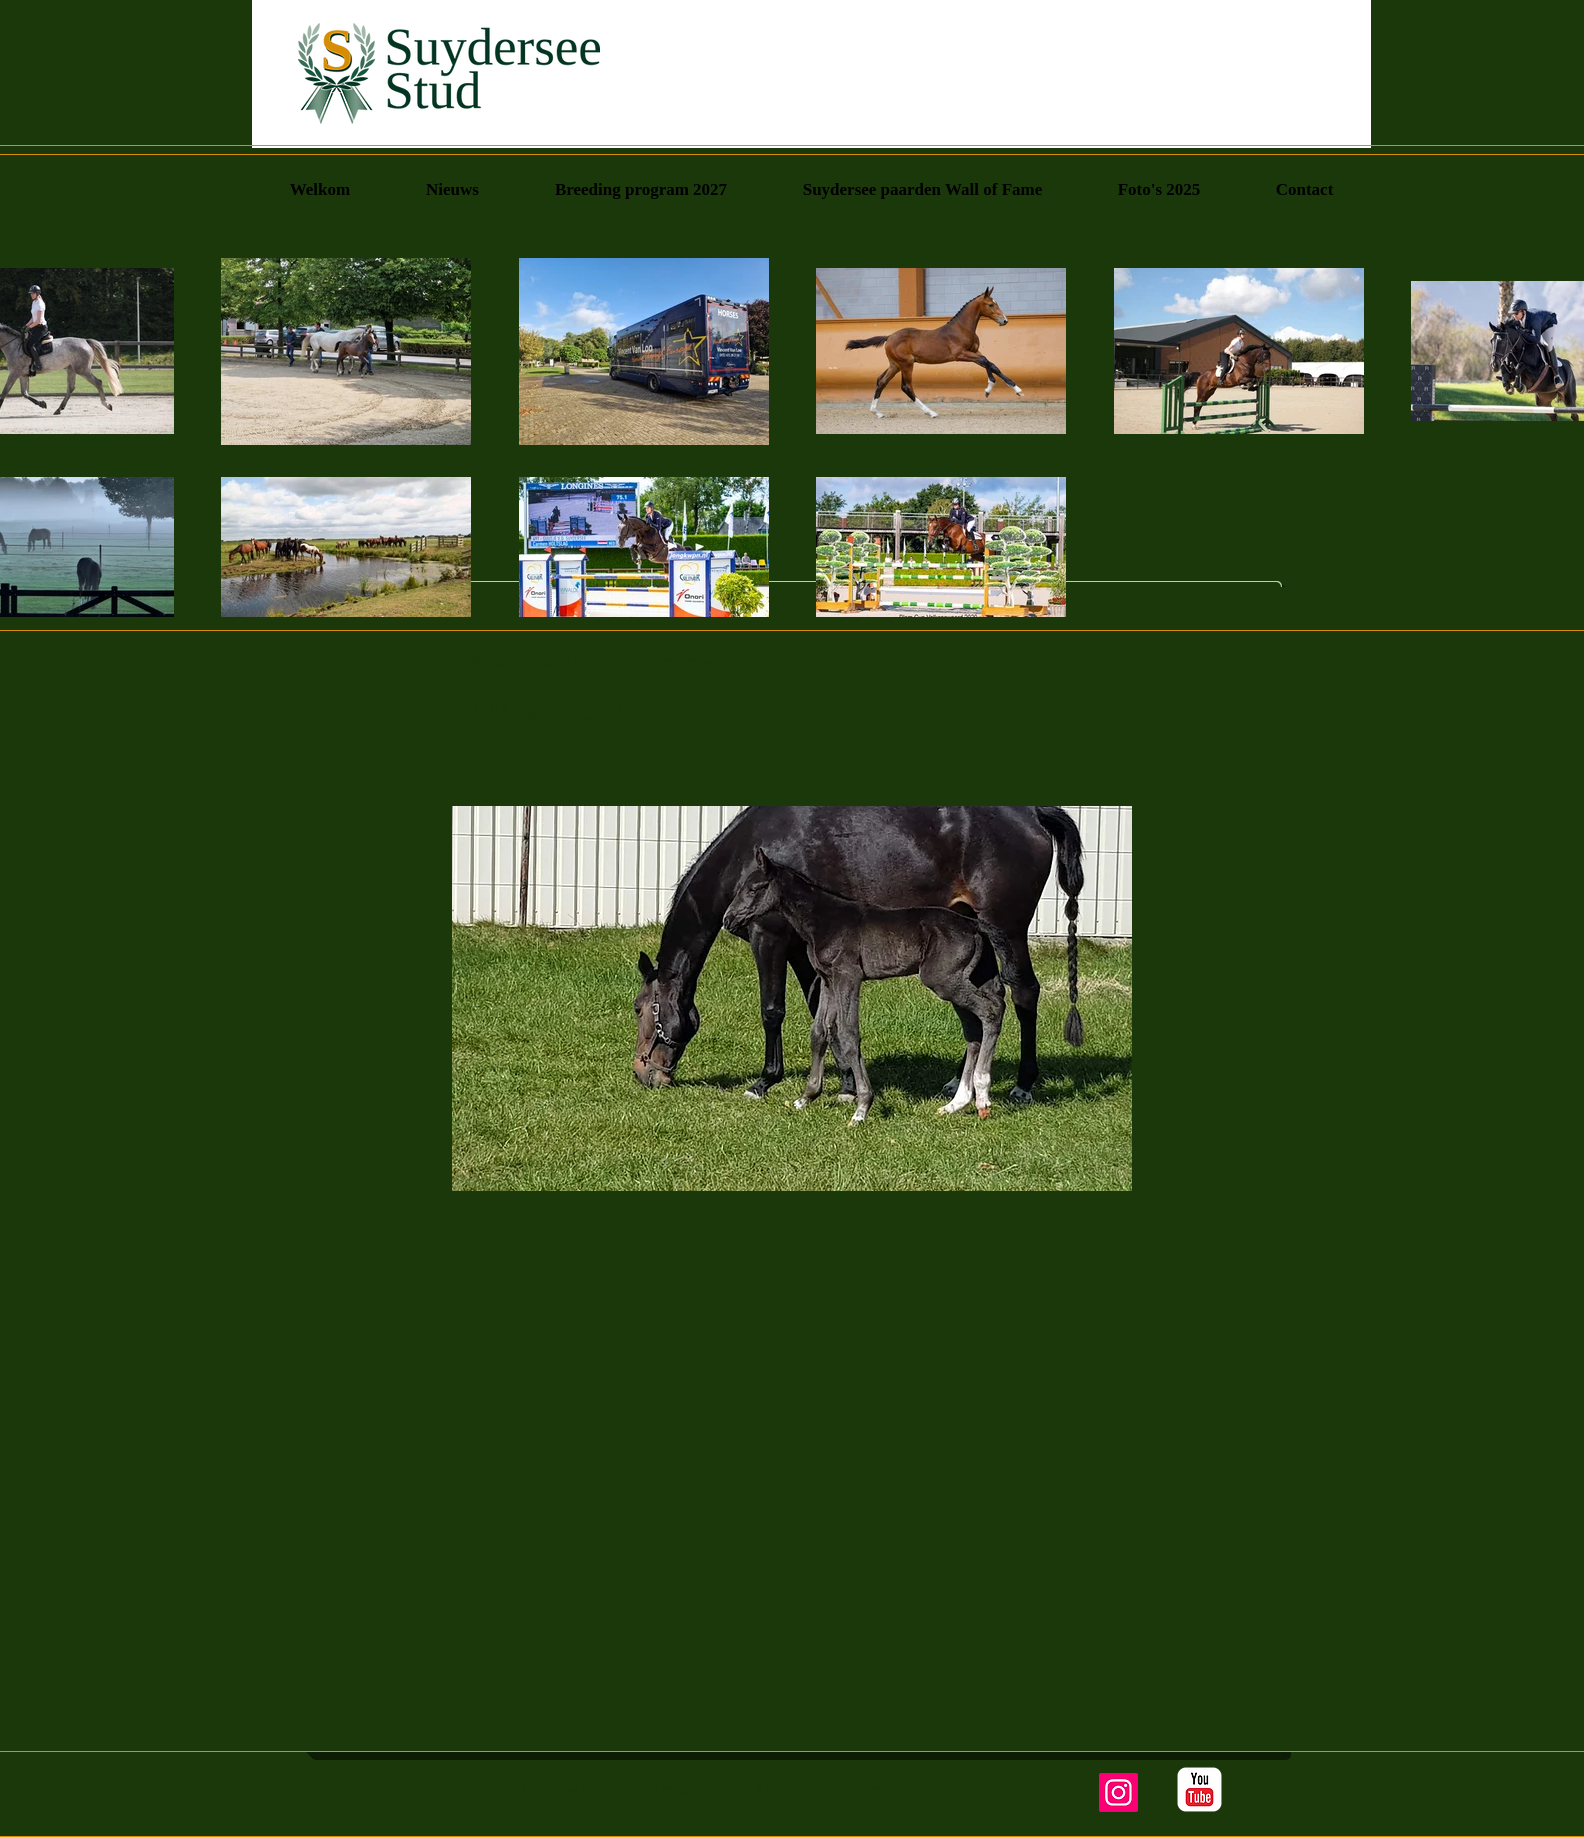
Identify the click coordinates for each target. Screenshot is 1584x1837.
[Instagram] (1118, 1792)
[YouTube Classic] (1199, 1789)
